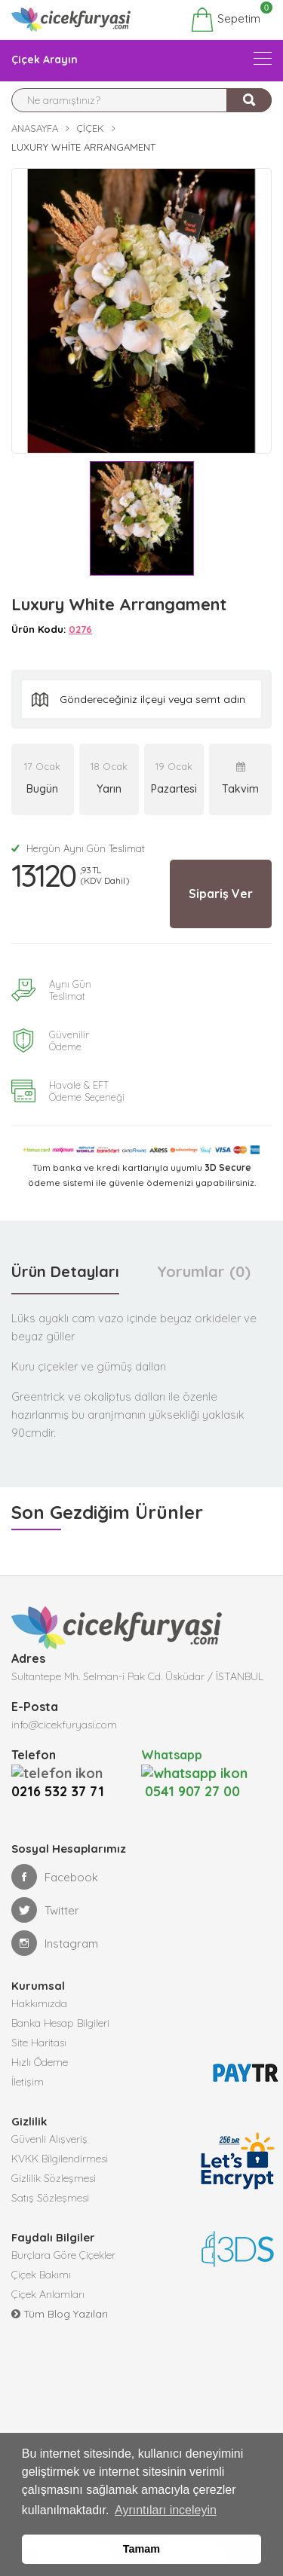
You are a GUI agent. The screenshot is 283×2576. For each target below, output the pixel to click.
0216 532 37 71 (57, 1791)
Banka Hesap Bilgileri (60, 2023)
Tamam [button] (141, 2549)
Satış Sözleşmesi (50, 2198)
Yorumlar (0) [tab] (204, 1271)
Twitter (45, 1910)
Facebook (54, 1877)
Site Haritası (38, 2042)
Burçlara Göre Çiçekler (63, 2255)
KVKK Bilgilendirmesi (59, 2158)
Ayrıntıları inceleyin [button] (166, 2510)
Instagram (54, 1943)
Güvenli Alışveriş (49, 2139)
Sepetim (225, 20)
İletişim (27, 2082)
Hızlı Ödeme (39, 2062)
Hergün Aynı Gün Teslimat (78, 848)
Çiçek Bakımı (41, 2274)
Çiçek (90, 128)
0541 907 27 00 (194, 1782)
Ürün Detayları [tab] (65, 1271)
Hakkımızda (39, 2003)
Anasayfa (34, 128)
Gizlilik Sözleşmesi (53, 2178)
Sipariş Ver (221, 893)
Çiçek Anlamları (48, 2294)
